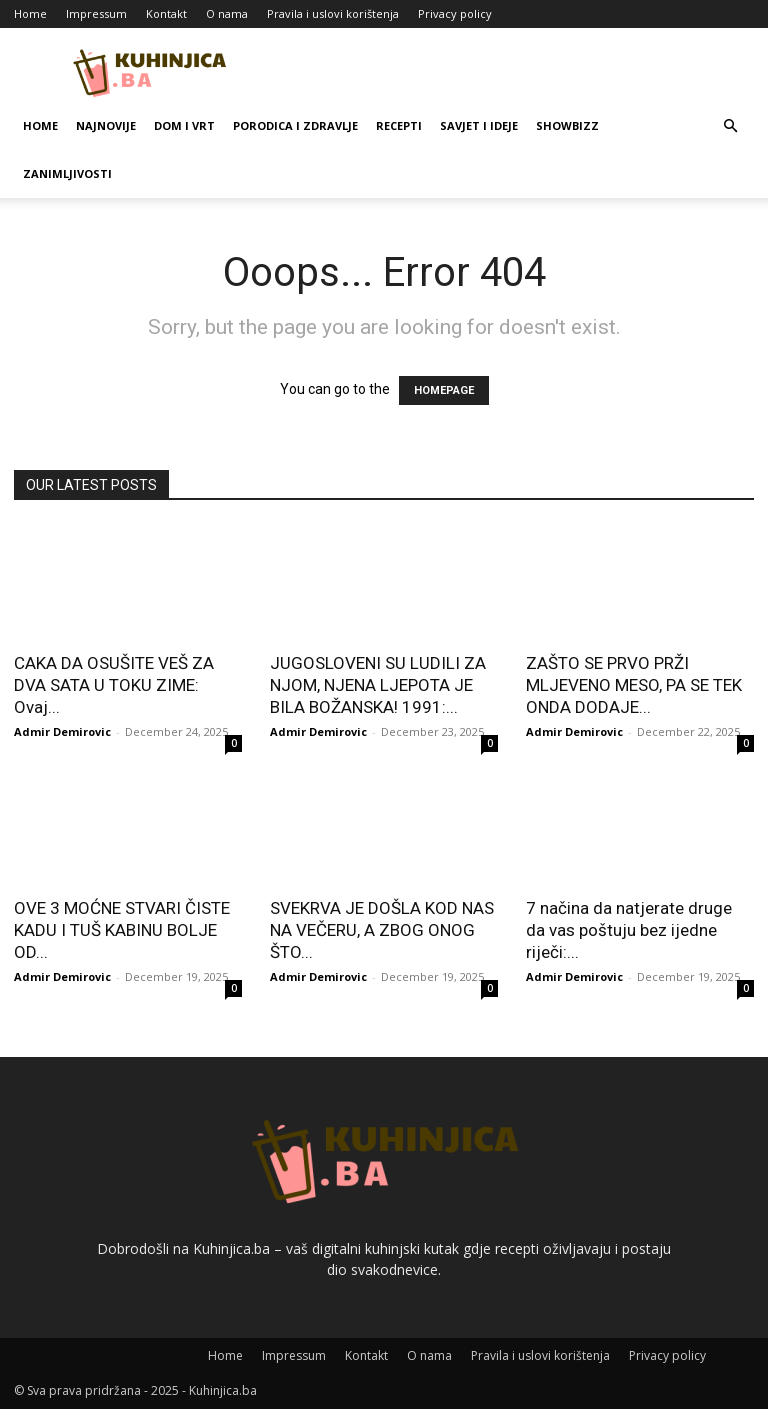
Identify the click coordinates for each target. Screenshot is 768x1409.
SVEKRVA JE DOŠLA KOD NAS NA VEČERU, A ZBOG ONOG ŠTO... (382, 930)
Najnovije (106, 125)
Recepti (399, 125)
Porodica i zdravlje (295, 125)
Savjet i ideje (479, 125)
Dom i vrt (184, 125)
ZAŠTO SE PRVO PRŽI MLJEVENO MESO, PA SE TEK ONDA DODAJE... (634, 685)
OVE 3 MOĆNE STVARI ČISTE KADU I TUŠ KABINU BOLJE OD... (122, 930)
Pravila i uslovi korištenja (333, 13)
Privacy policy (455, 13)
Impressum (96, 13)
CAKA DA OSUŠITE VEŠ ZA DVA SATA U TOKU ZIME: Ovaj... (114, 685)
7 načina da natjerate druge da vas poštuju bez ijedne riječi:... (629, 930)
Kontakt (166, 13)
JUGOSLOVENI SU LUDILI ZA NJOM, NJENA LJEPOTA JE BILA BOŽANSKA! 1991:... (378, 685)
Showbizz (567, 125)
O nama (227, 13)
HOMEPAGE (444, 390)
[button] (730, 126)
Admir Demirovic (62, 731)
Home (30, 13)
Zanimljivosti (67, 173)
